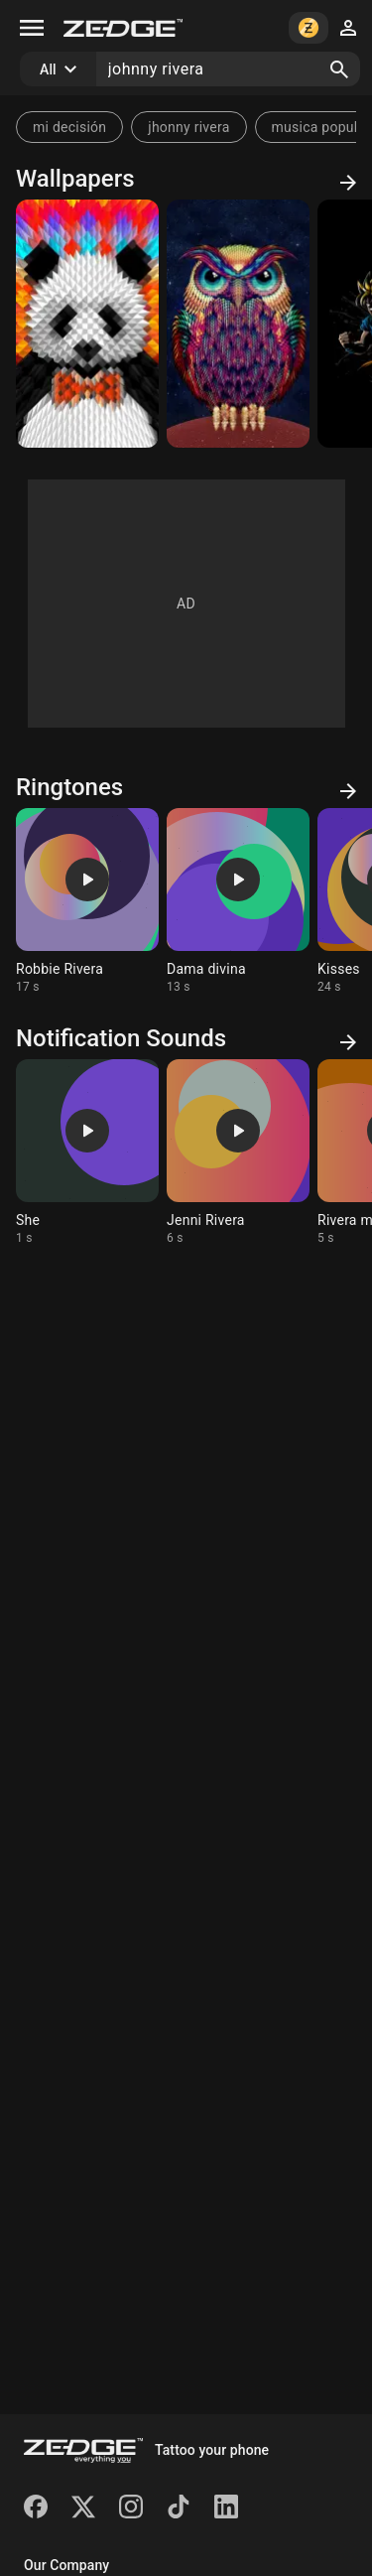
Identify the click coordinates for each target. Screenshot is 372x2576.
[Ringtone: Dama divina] (238, 901)
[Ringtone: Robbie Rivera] (87, 901)
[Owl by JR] (238, 324)
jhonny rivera (188, 127)
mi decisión (69, 127)
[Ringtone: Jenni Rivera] (238, 1152)
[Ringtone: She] (87, 1152)
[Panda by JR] (87, 324)
